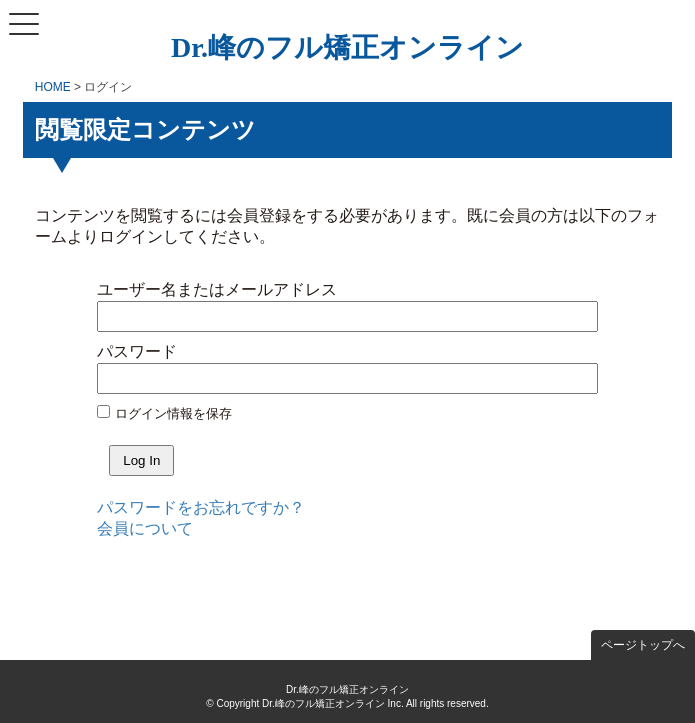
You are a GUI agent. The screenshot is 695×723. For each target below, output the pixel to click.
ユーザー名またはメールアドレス (217, 289)
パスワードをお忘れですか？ (201, 507)
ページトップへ (643, 645)
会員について (145, 528)
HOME (53, 87)
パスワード (137, 351)
